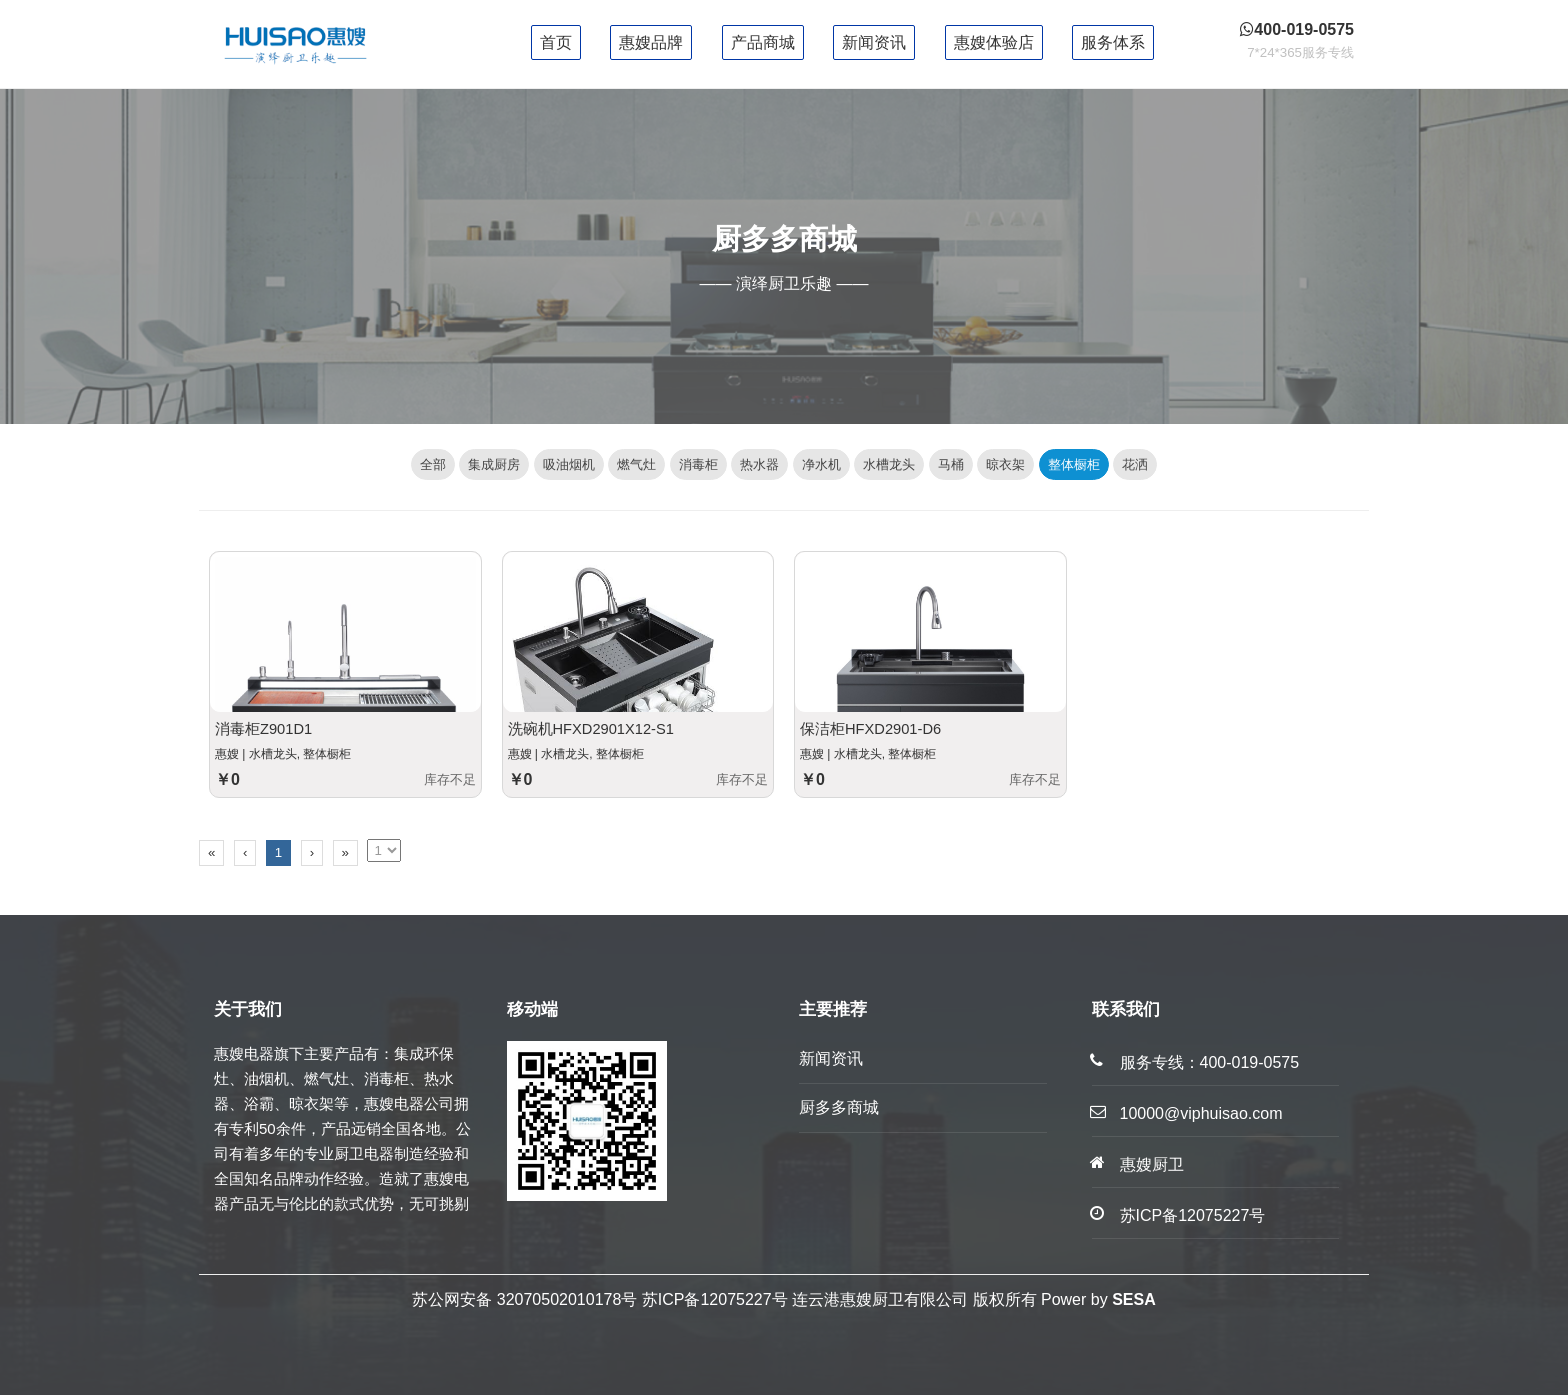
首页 (556, 42)
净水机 (821, 464)
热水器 (759, 464)
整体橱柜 (1074, 464)
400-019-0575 (1250, 1062)
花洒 (1135, 464)
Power (1063, 1299)
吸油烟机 (569, 464)
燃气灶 (636, 464)
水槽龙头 (889, 464)
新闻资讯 (874, 42)
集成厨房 (494, 464)
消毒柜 (698, 464)
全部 (433, 464)
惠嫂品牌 (651, 42)
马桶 (951, 464)
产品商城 (763, 42)
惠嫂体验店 (994, 42)
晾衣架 (1005, 464)
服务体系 (1113, 42)
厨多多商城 (839, 1107)
